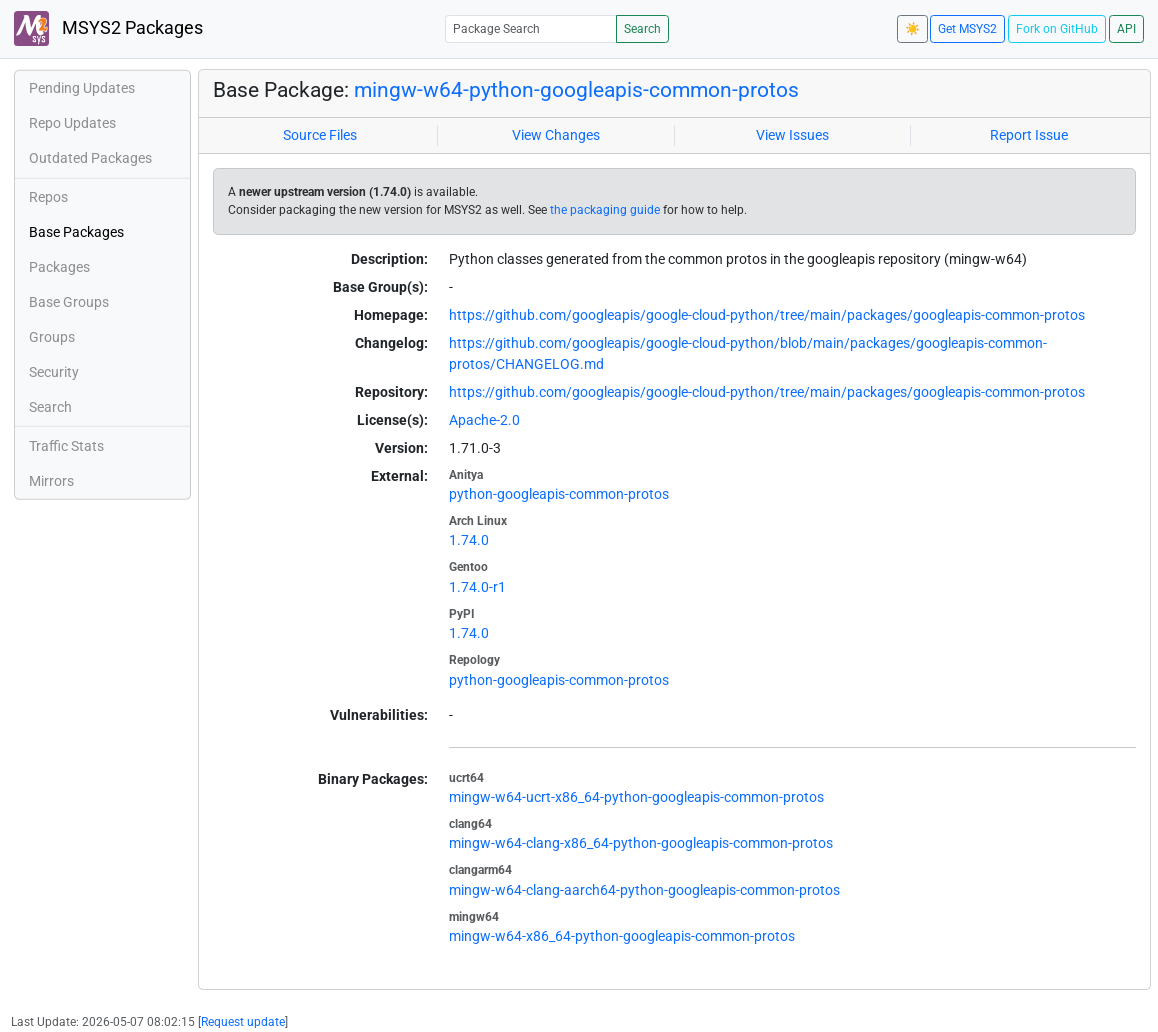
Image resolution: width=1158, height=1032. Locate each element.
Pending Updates (82, 88)
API (1126, 29)
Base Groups (69, 302)
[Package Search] (531, 28)
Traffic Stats (66, 446)
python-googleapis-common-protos (559, 494)
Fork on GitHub (1057, 29)
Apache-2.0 (484, 420)
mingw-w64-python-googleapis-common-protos (576, 89)
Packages (59, 267)
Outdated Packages (90, 158)
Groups (52, 337)
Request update (243, 1022)
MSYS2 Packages (108, 28)
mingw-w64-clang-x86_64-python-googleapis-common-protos (641, 843)
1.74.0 (469, 540)
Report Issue (1029, 135)
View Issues (792, 135)
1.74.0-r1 (477, 587)
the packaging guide (605, 210)
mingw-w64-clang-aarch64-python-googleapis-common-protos (644, 890)
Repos (48, 197)
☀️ (912, 29)
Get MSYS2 (967, 29)
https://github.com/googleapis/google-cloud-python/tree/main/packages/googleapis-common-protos (767, 315)
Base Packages (76, 232)
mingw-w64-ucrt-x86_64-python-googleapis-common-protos (636, 797)
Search (642, 29)
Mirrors (51, 481)
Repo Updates (72, 123)
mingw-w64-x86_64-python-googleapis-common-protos (622, 936)
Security (54, 372)
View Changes (556, 135)
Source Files (320, 135)
